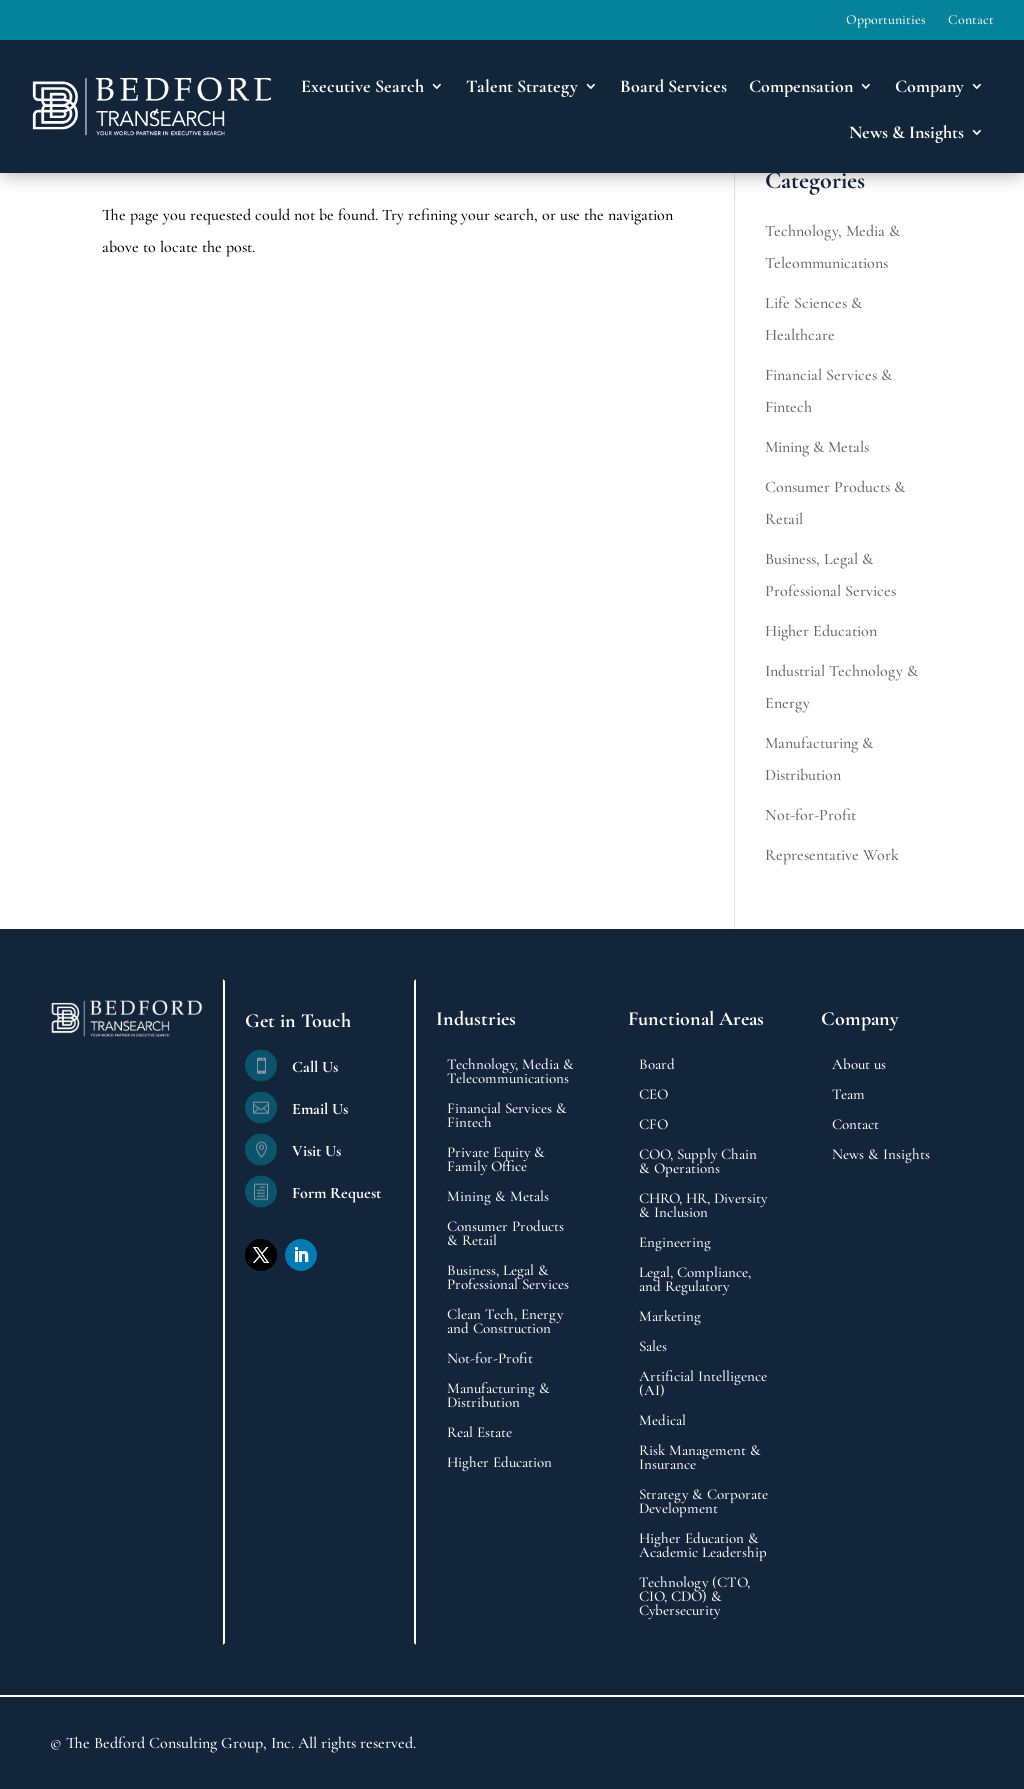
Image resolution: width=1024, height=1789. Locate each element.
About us (859, 1065)
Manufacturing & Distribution (498, 1396)
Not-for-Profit (810, 815)
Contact (971, 20)
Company (929, 86)
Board (657, 1065)
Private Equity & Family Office (496, 1160)
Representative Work (832, 855)
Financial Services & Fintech (507, 1116)
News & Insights (906, 132)
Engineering (675, 1243)
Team (848, 1095)
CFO (653, 1125)
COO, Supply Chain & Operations (698, 1162)
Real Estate (479, 1433)
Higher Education (821, 631)
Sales (653, 1347)
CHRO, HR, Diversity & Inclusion (703, 1206)
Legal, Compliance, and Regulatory (695, 1280)
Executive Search (362, 86)
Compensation (801, 86)
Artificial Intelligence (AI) (703, 1384)
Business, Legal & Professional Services (508, 1278)
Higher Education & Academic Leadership (703, 1546)
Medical (662, 1421)
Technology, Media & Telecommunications (510, 1072)
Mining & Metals (817, 447)
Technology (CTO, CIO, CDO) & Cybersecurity (694, 1597)
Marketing (670, 1317)
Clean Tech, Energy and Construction (505, 1322)
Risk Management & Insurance (700, 1458)
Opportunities (886, 20)
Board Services (673, 86)
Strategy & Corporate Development (703, 1502)
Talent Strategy (522, 86)
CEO (653, 1095)
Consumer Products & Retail (505, 1234)
